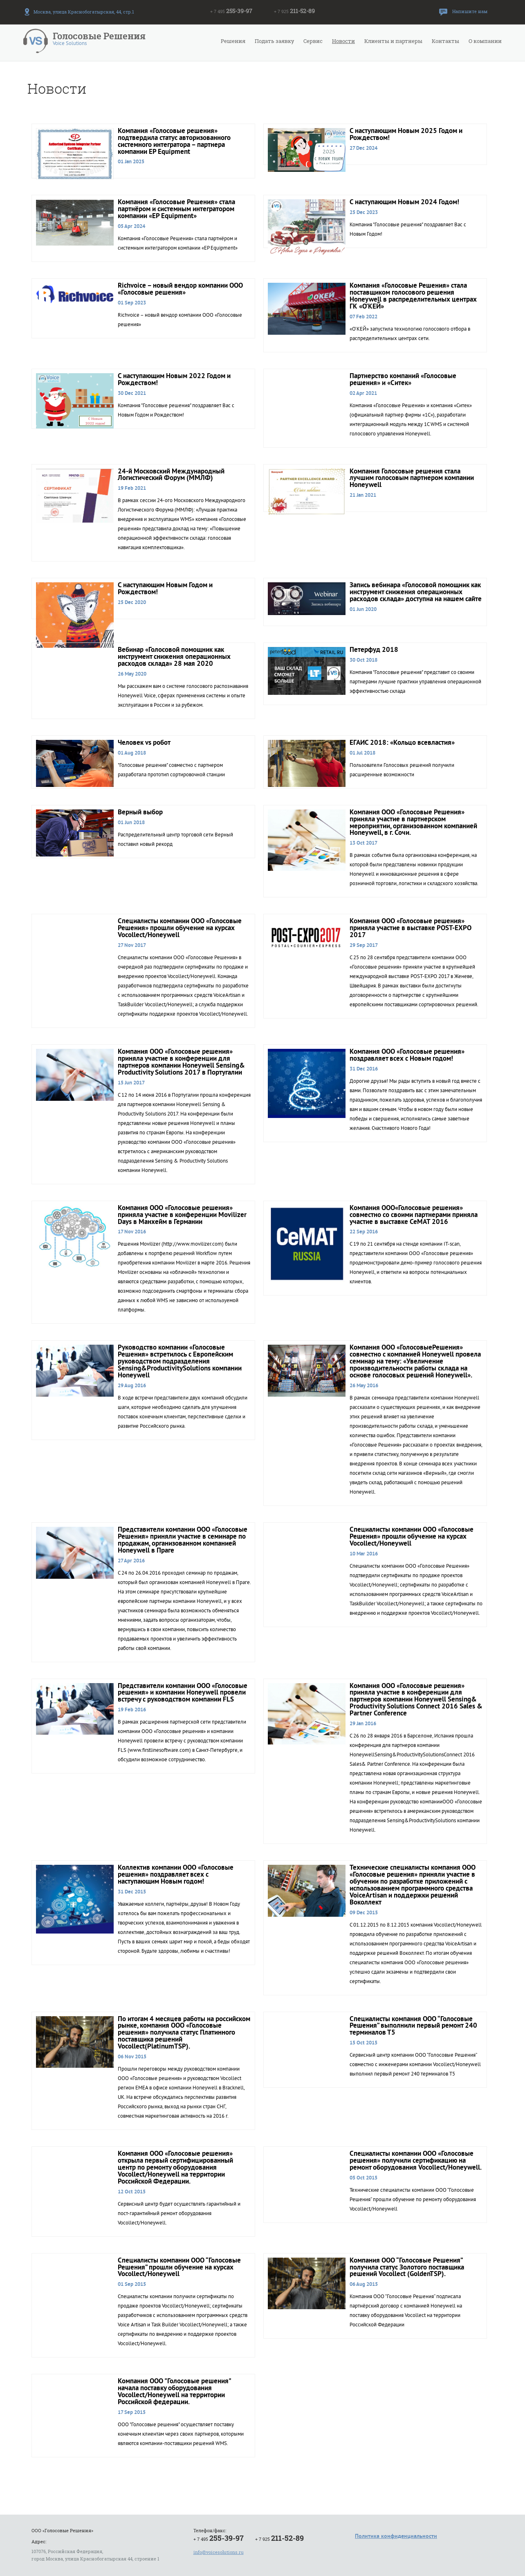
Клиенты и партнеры (393, 41)
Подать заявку (274, 41)
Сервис (313, 41)
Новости (343, 41)
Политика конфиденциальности (396, 2536)
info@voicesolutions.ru (218, 2552)
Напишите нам (469, 11)
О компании (485, 41)
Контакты (445, 41)
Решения (233, 41)
